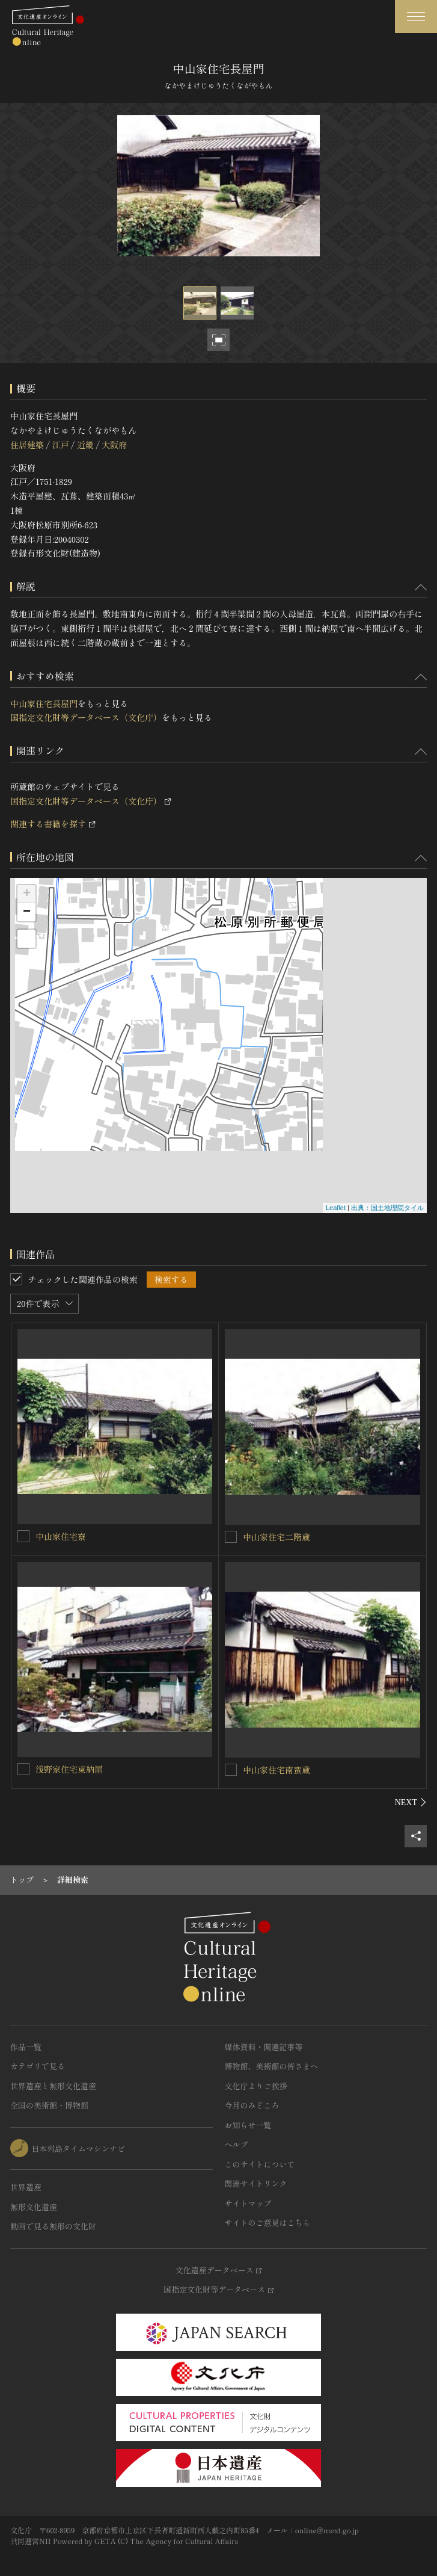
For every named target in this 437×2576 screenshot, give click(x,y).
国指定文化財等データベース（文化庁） (86, 717)
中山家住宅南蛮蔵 (276, 1770)
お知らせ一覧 (248, 2125)
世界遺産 (25, 2187)
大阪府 (114, 445)
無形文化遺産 (33, 2207)
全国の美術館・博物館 (49, 2105)
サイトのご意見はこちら (268, 2222)
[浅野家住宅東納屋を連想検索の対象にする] (23, 1769)
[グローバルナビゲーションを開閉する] (416, 16)
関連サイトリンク (256, 2183)
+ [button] (27, 894)
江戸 (60, 445)
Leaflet (336, 1207)
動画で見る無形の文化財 (53, 2226)
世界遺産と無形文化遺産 (53, 2086)
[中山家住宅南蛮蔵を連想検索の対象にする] (231, 1770)
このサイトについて (260, 2164)
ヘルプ (236, 2144)
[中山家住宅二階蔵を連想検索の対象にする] (231, 1537)
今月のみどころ (252, 2105)
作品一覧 (25, 2046)
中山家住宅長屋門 (44, 703)
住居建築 (27, 445)
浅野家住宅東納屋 (69, 1769)
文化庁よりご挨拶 (256, 2086)
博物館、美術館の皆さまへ (272, 2066)
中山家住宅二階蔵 (276, 1537)
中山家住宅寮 (60, 1536)
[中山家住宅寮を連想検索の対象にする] (23, 1536)
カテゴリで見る (37, 2066)
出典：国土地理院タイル (387, 1207)
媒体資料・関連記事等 (264, 2046)
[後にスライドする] (411, 1802)
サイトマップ (248, 2203)
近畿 (85, 445)
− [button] (27, 912)
